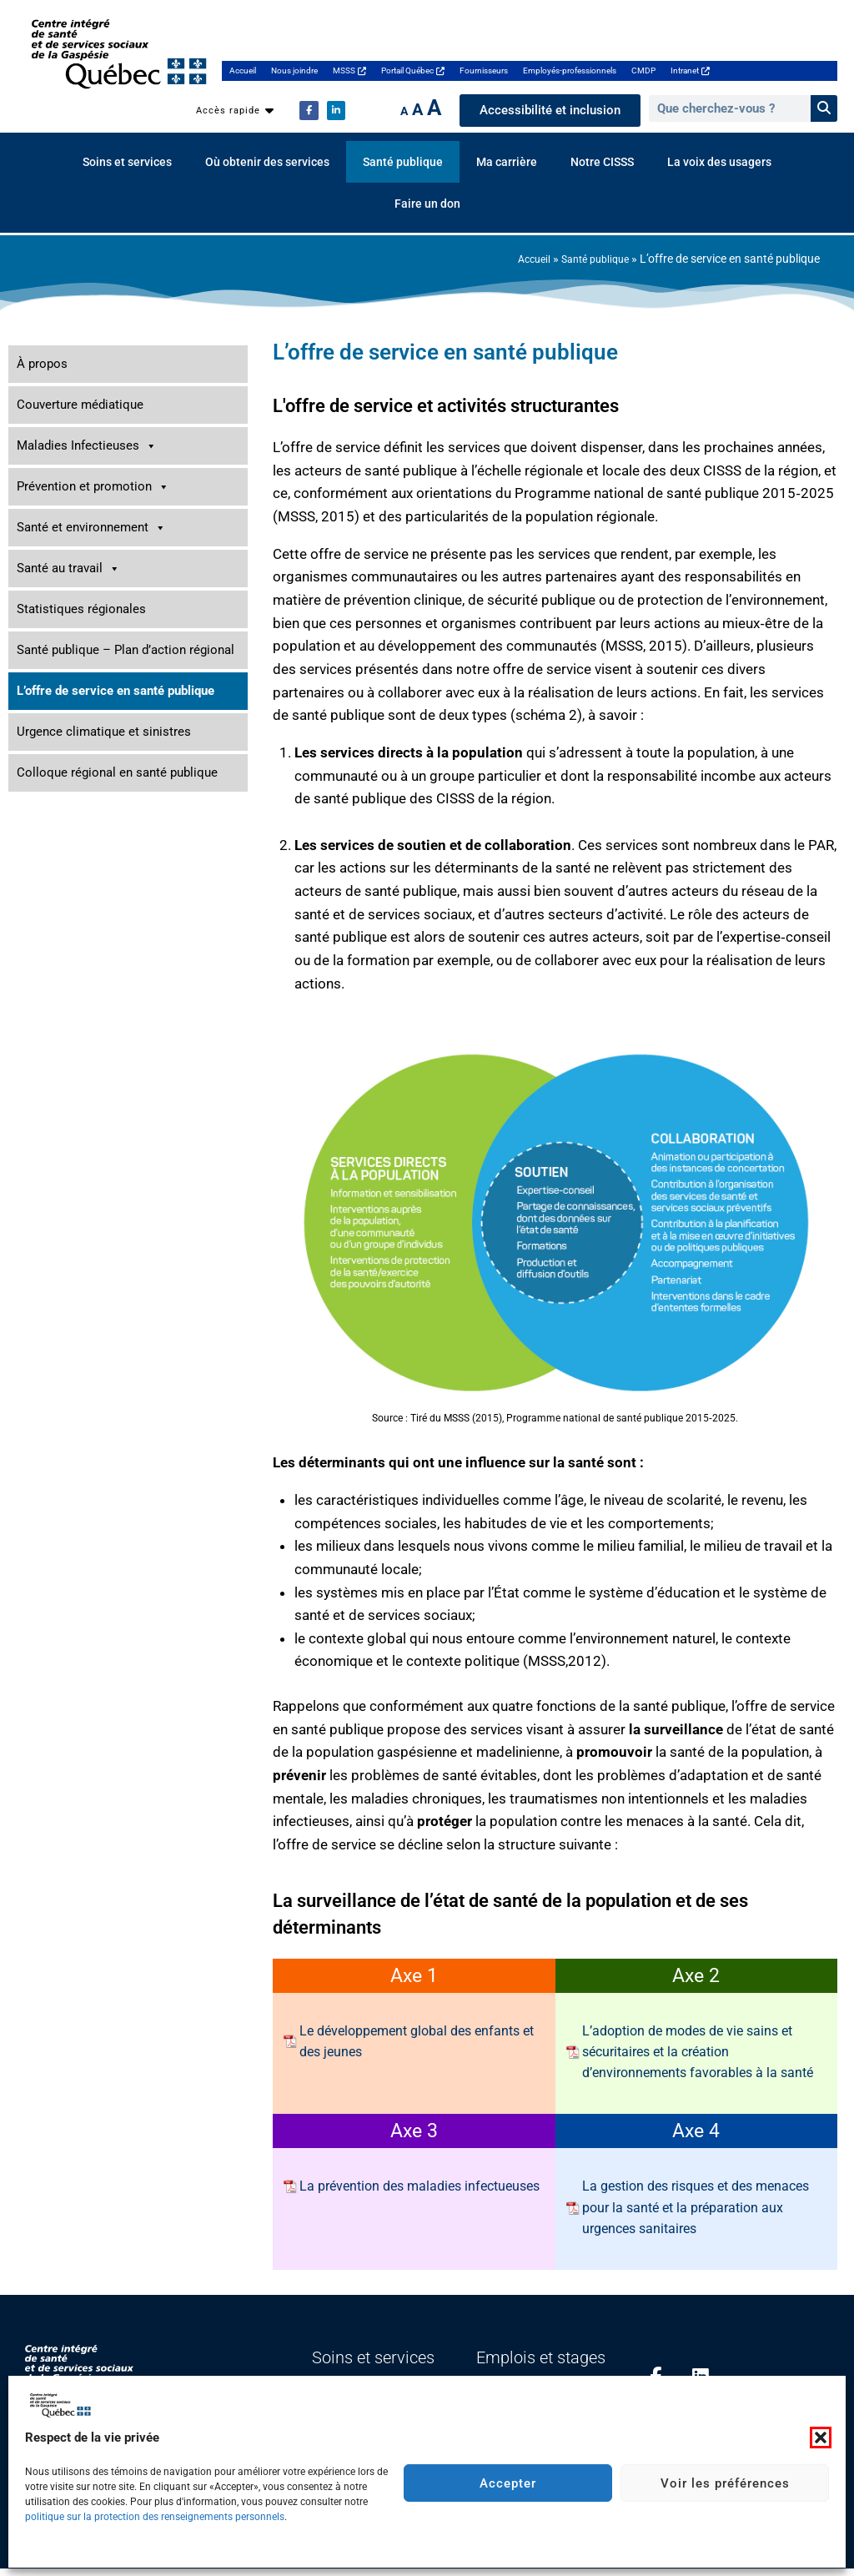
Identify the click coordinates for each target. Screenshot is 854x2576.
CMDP (643, 70)
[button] (820, 2437)
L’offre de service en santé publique (115, 690)
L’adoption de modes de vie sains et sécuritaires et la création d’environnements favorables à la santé (697, 2052)
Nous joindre (294, 70)
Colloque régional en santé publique (117, 772)
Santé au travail (68, 568)
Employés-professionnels (569, 70)
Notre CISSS (602, 162)
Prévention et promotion (93, 486)
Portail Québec (413, 70)
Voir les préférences (725, 2483)
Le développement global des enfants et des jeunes (416, 2041)
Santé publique (403, 162)
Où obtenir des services (267, 162)
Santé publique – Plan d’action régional (125, 649)
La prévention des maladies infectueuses (419, 2186)
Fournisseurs (484, 70)
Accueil (242, 70)
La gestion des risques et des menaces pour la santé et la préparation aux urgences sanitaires (695, 2207)
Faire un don (427, 203)
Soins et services (127, 162)
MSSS (349, 70)
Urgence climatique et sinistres (104, 731)
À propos (42, 363)
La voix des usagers (719, 162)
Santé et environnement (91, 527)
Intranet (690, 70)
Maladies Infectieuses (87, 445)
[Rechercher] (824, 108)
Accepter (508, 2483)
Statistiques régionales (81, 608)
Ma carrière (506, 162)
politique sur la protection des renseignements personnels (154, 2517)
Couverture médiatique (80, 404)
